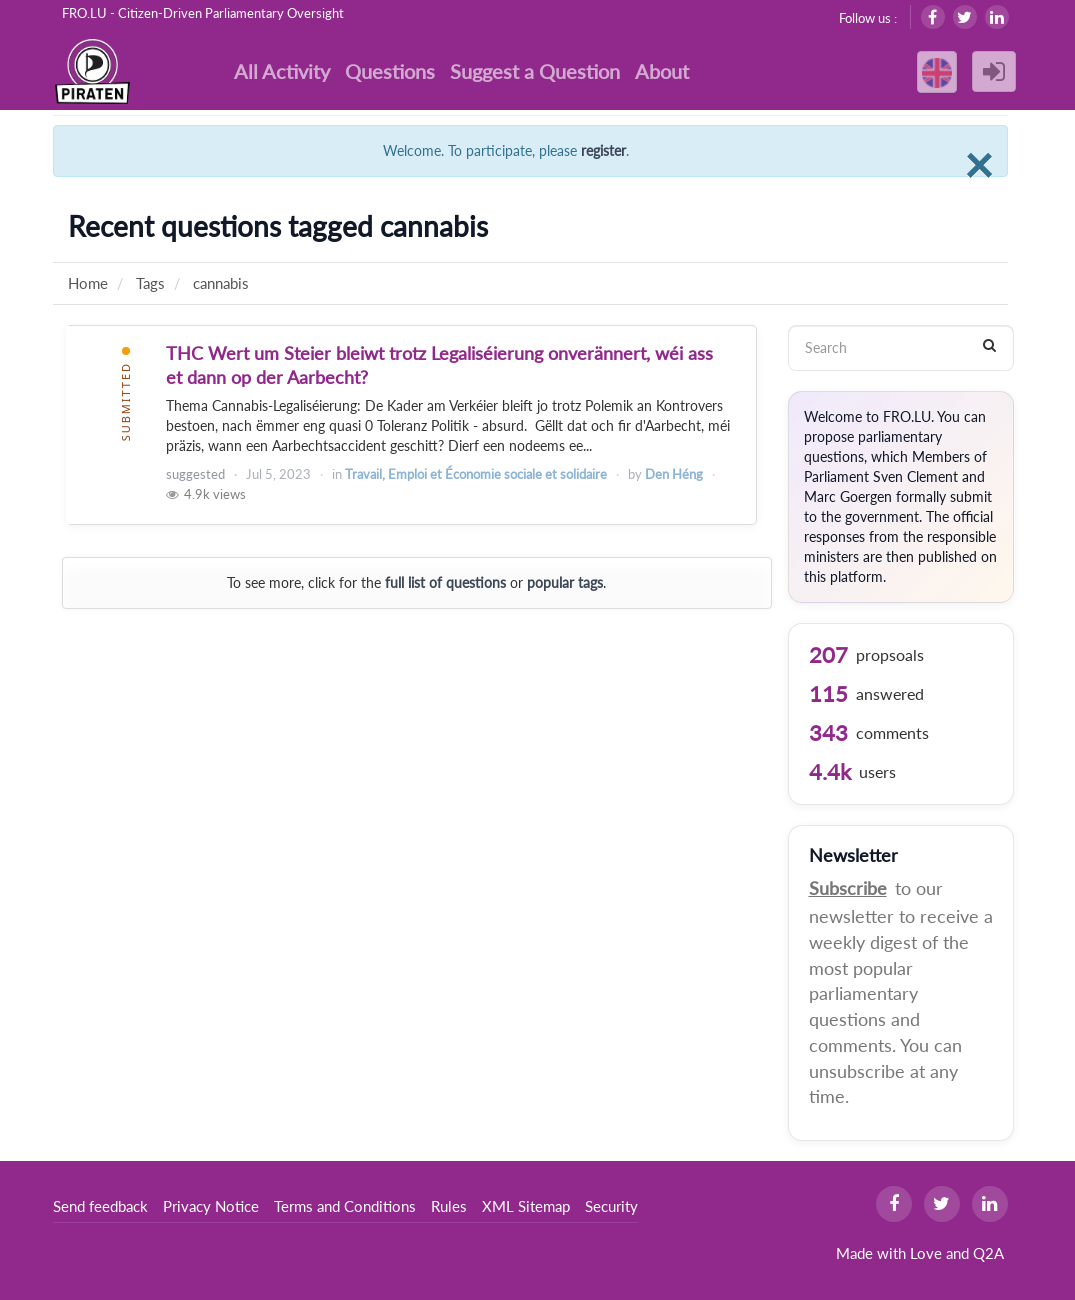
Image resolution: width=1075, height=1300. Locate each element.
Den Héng (674, 474)
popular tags (565, 582)
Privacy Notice (211, 1206)
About (662, 71)
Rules (449, 1206)
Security (611, 1206)
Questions (390, 71)
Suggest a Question (535, 71)
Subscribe (848, 888)
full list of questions (445, 582)
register (603, 150)
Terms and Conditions (345, 1206)
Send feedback (100, 1206)
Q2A (988, 1253)
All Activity (282, 71)
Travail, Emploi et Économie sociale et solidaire (476, 474)
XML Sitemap (526, 1206)
